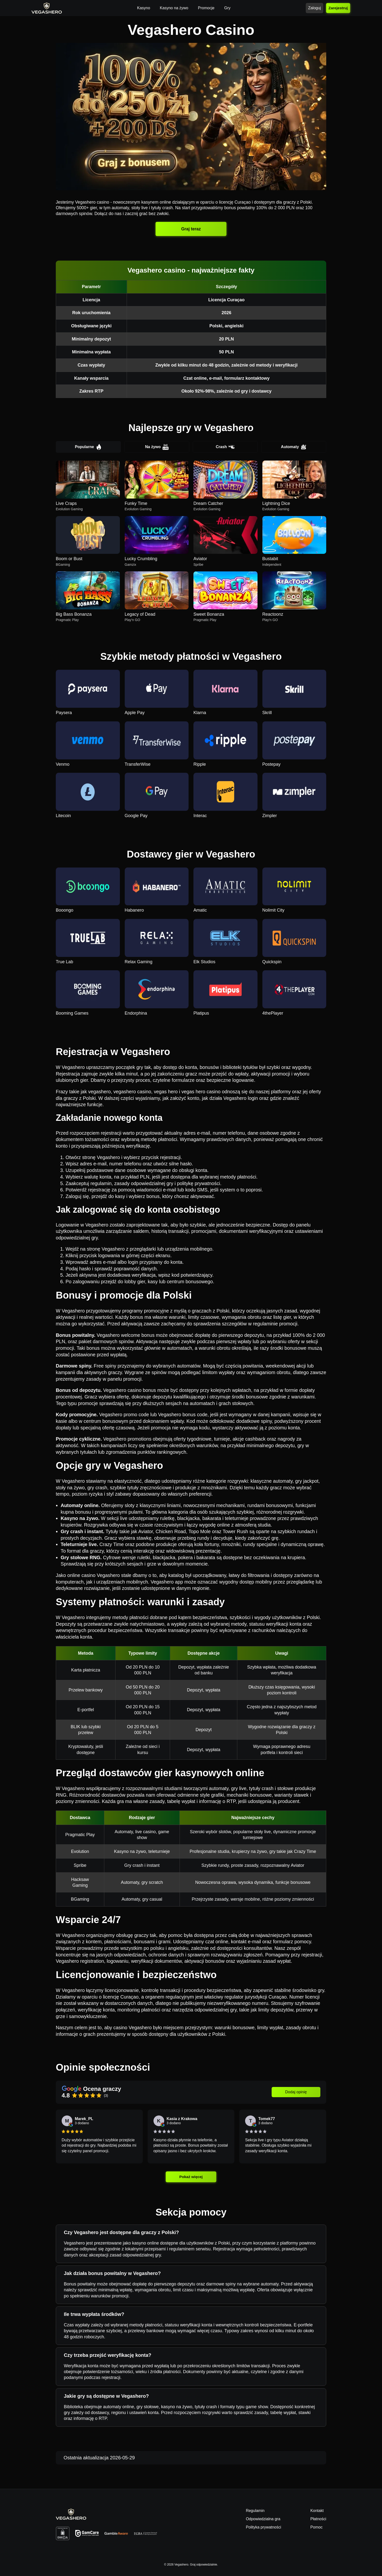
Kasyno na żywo (174, 8)
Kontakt (317, 2511)
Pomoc (316, 2527)
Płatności (318, 2519)
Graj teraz (191, 228)
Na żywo (156, 447)
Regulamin (255, 2511)
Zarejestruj (338, 8)
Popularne (88, 447)
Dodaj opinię (296, 2092)
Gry (227, 8)
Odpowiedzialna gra (263, 2519)
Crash (225, 447)
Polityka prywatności (263, 2527)
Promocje (206, 8)
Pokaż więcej (191, 2177)
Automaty (293, 447)
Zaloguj (314, 8)
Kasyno (143, 8)
